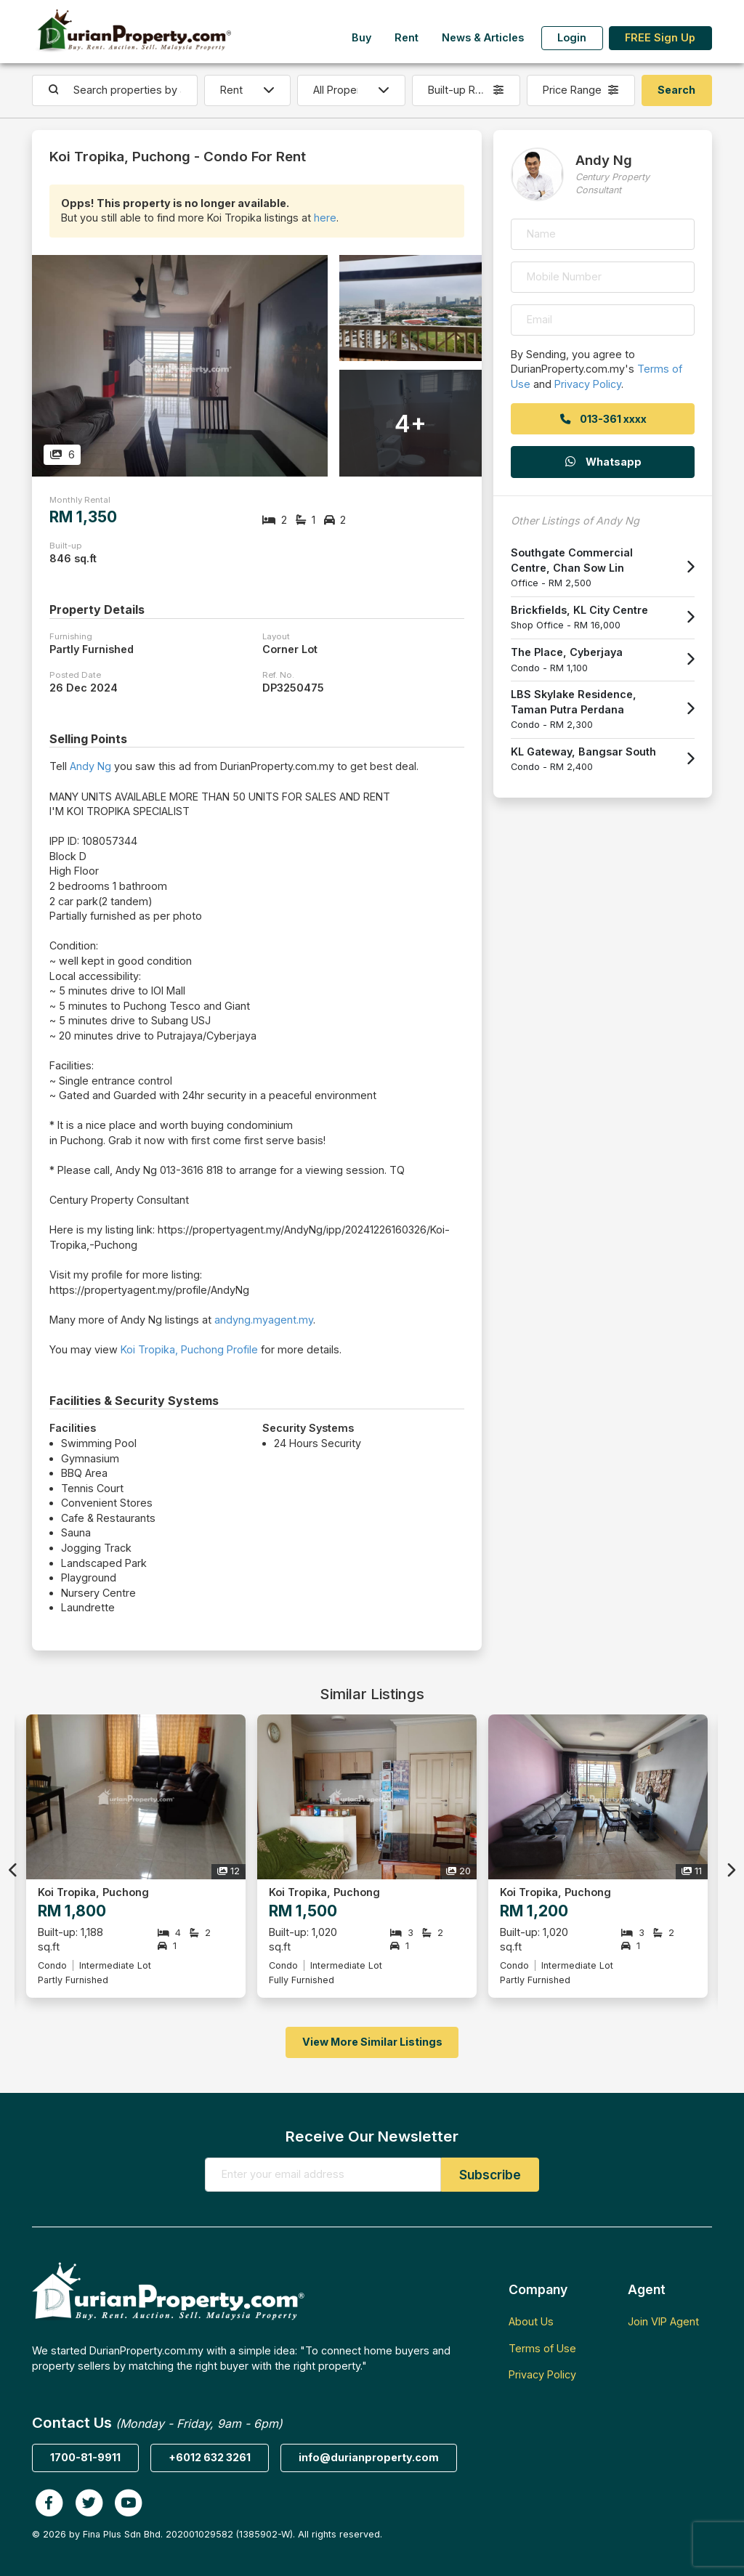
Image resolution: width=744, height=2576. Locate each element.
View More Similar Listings (372, 2042)
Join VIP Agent (663, 2321)
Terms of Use (542, 2348)
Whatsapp (602, 461)
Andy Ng (90, 766)
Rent (406, 37)
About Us (531, 2321)
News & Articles (483, 37)
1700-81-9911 (85, 2457)
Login (571, 37)
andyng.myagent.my (263, 1319)
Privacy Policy (587, 384)
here (325, 217)
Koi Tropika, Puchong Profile (189, 1349)
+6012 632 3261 (210, 2457)
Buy (361, 37)
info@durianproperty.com (369, 2457)
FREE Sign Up (660, 37)
